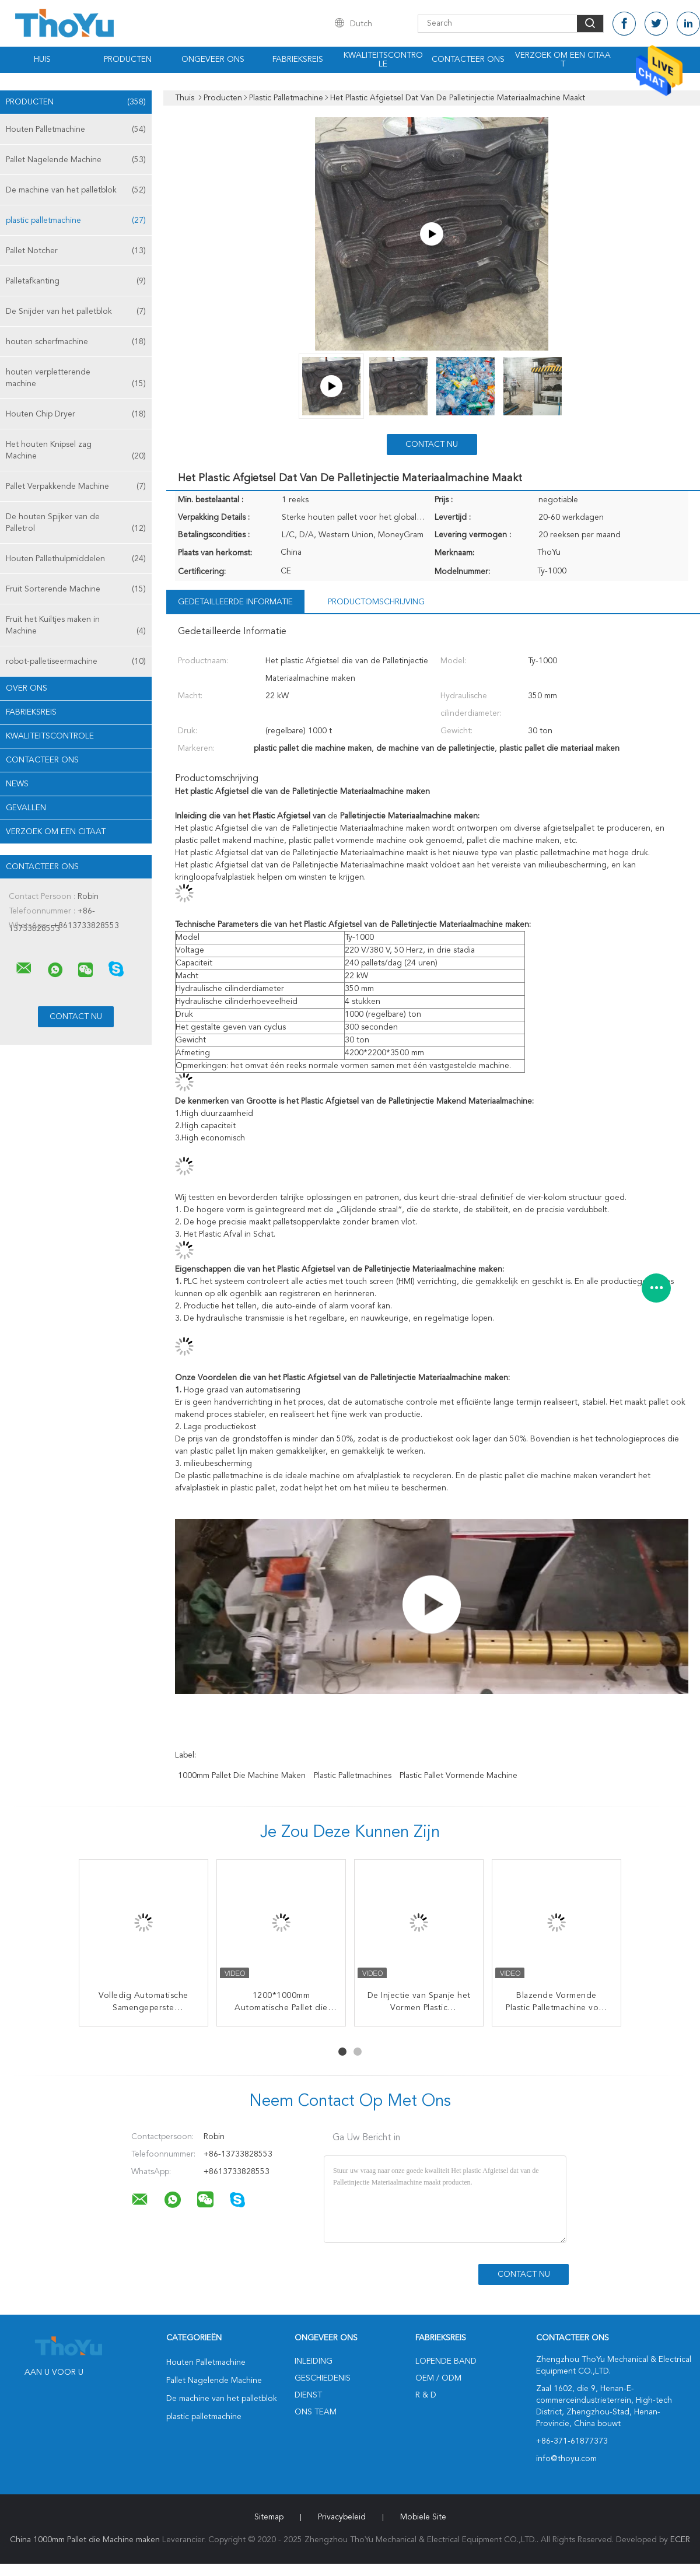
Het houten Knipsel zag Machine (76, 451)
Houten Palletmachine (76, 129)
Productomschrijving (376, 602)
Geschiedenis (323, 2378)
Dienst (308, 2395)
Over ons (26, 688)
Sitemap (269, 2517)
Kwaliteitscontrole (383, 59)
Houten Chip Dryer (76, 414)
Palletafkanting (76, 281)
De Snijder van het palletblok (76, 311)
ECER (680, 2540)
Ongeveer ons (212, 59)
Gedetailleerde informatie (235, 602)
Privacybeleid (342, 2517)
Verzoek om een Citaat (563, 59)
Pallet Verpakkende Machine (76, 486)
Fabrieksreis (297, 59)
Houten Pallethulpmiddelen (76, 559)
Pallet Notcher (76, 251)
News (17, 784)
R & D (425, 2395)
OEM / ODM (438, 2378)
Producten (128, 59)
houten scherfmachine (76, 342)
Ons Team (316, 2412)
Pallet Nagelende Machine (76, 160)
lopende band (446, 2361)
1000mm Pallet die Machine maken (242, 1776)
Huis (42, 59)
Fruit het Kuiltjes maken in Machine (76, 626)
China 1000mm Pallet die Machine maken (85, 2540)
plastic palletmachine (76, 220)
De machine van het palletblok (76, 190)
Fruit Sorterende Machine (76, 589)
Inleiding (313, 2361)
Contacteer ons (468, 59)
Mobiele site (423, 2517)
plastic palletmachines (352, 1776)
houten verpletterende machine (76, 379)
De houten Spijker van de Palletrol (76, 523)
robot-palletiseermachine (76, 661)
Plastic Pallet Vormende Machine (458, 1776)
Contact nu (431, 444)
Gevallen (26, 808)
